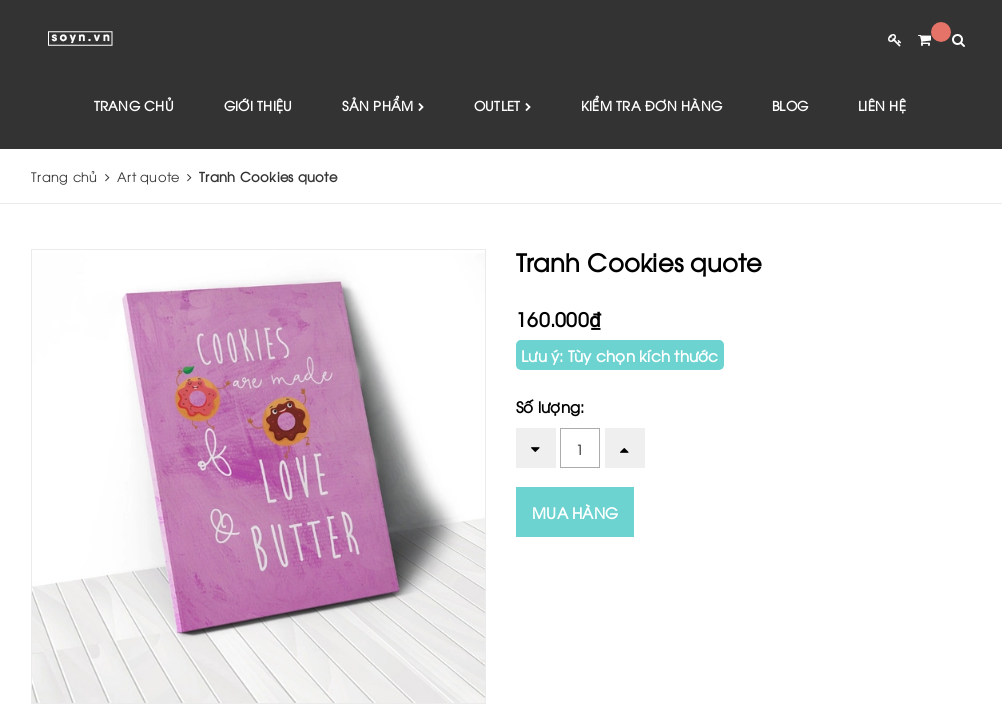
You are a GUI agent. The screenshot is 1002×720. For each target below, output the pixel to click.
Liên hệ (882, 105)
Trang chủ (134, 105)
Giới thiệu (258, 105)
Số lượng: (550, 406)
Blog (790, 105)
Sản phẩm (383, 106)
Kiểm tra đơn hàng (651, 105)
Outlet (502, 106)
